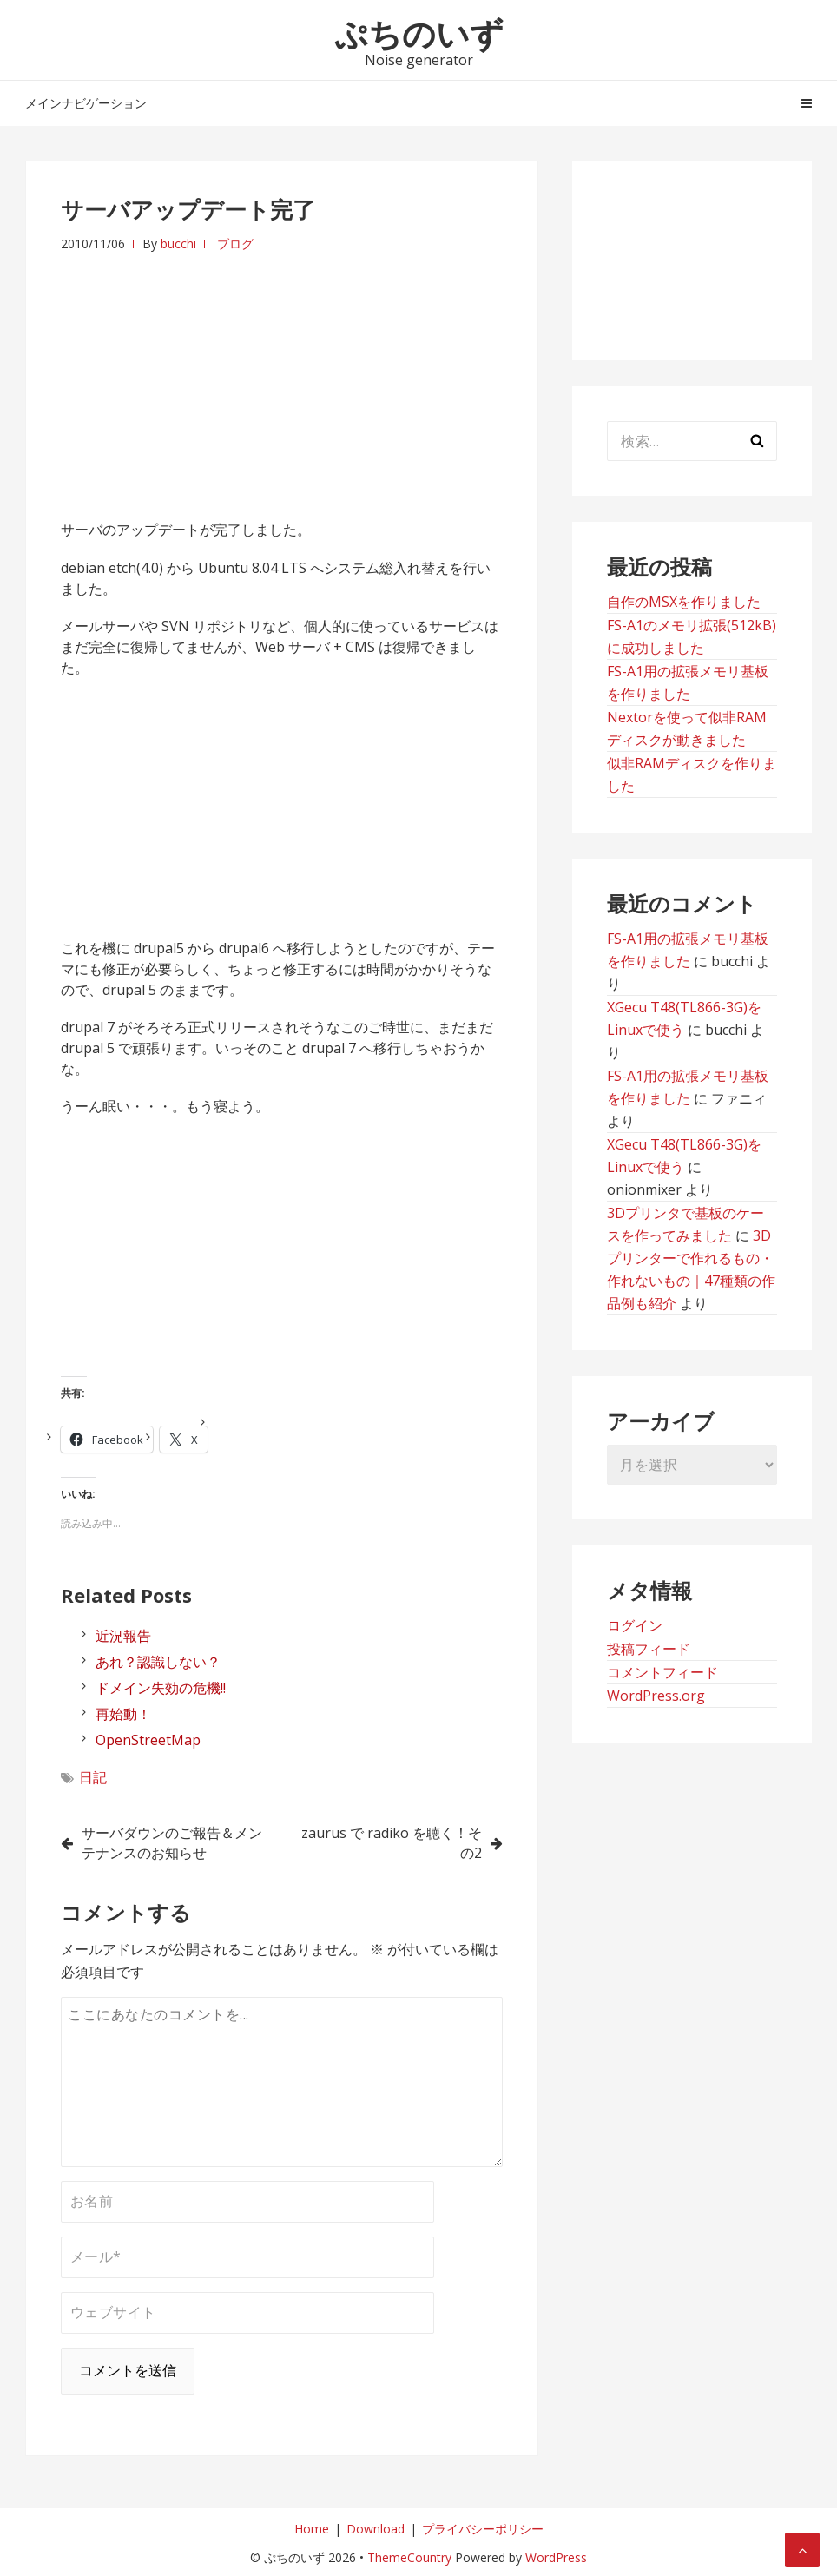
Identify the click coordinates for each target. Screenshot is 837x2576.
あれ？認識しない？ (158, 1661)
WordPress (556, 2557)
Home (311, 2528)
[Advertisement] (282, 375)
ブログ (235, 243)
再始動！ (123, 1713)
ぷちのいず (419, 33)
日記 (93, 1777)
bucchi (178, 243)
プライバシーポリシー (483, 2528)
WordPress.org (656, 1695)
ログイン (634, 1625)
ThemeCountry (409, 2557)
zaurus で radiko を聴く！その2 (391, 1842)
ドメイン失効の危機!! (161, 1687)
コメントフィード (662, 1672)
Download (375, 2528)
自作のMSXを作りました (684, 601)
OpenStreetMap (148, 1739)
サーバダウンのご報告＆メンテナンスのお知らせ (172, 1842)
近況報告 (123, 1635)
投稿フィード (648, 1648)
